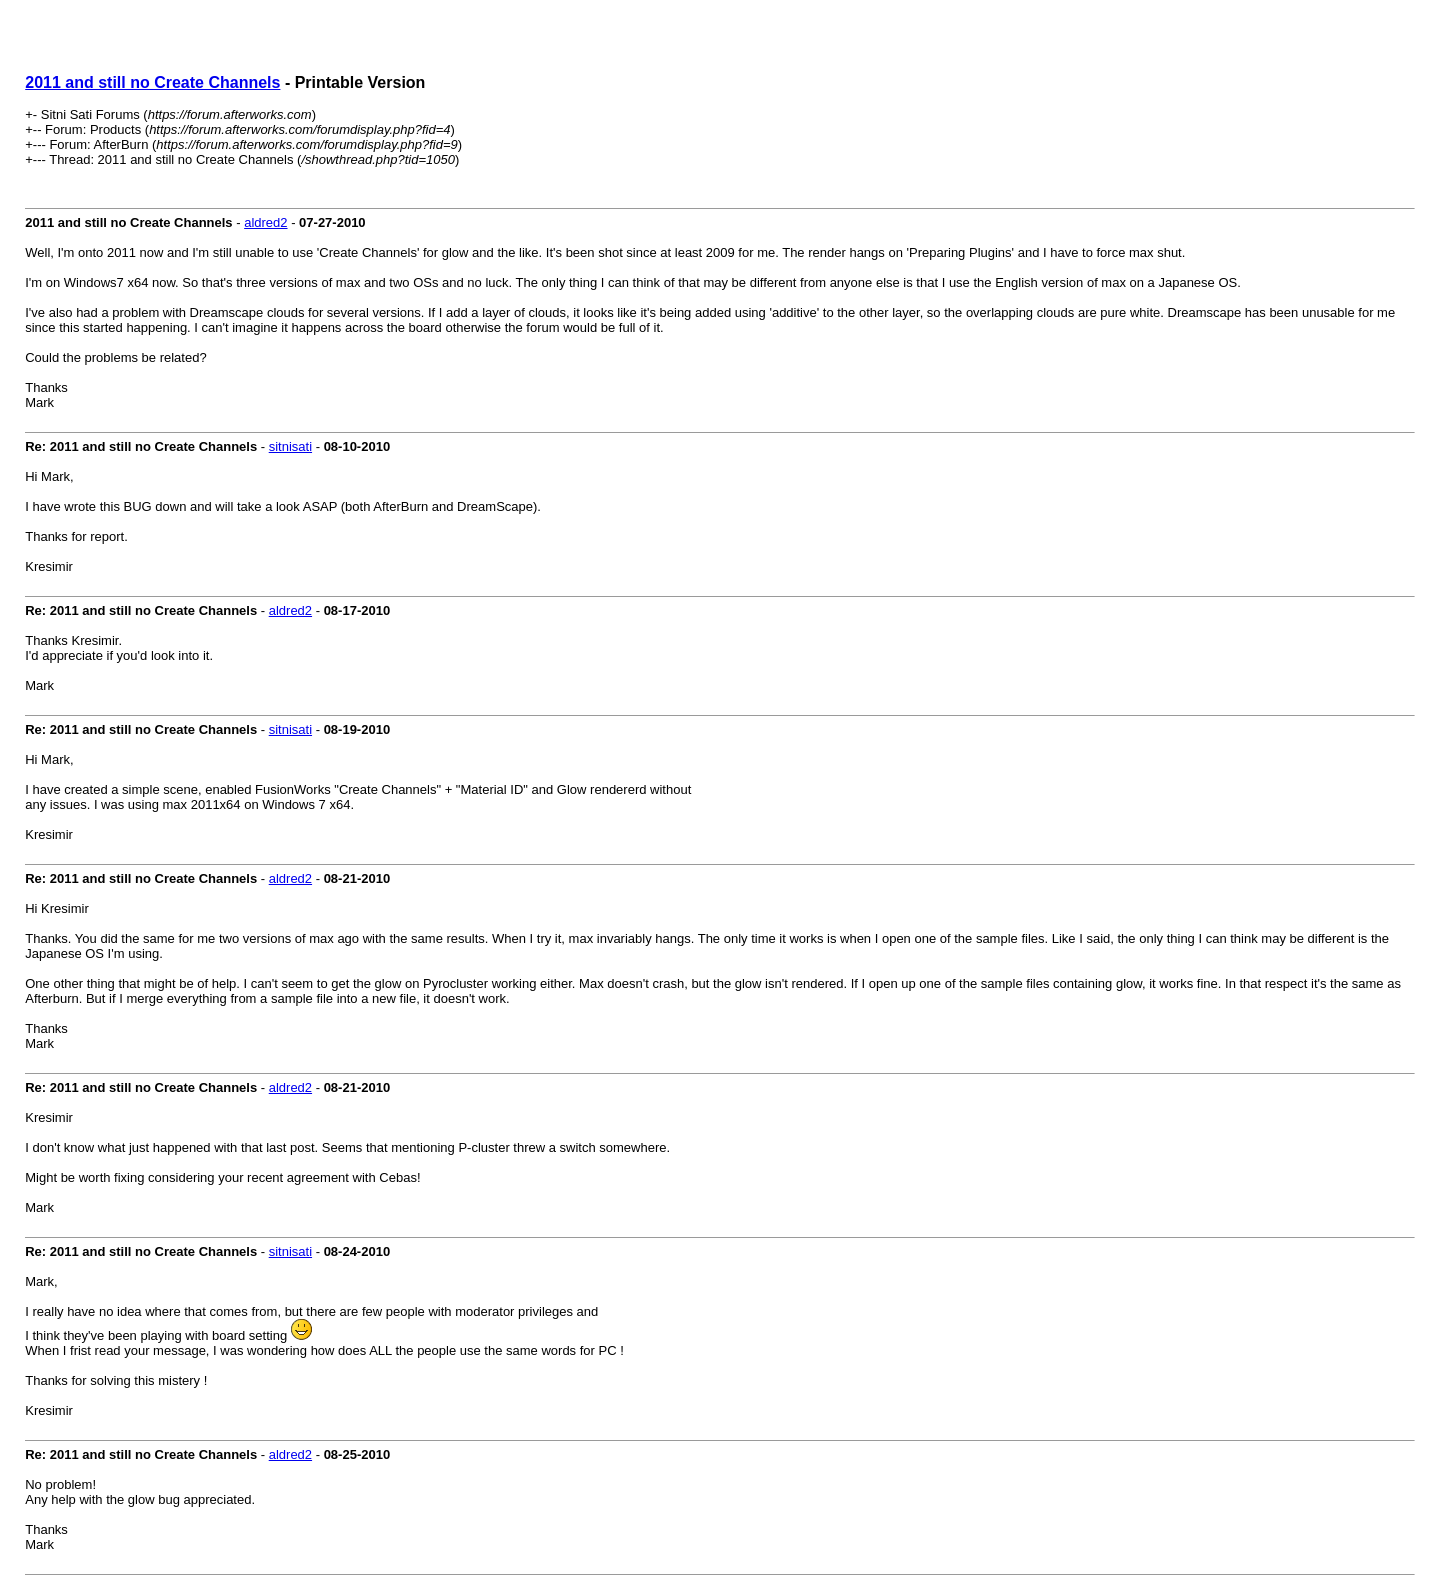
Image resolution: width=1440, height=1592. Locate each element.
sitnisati (290, 446)
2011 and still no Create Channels (152, 82)
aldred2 (265, 222)
